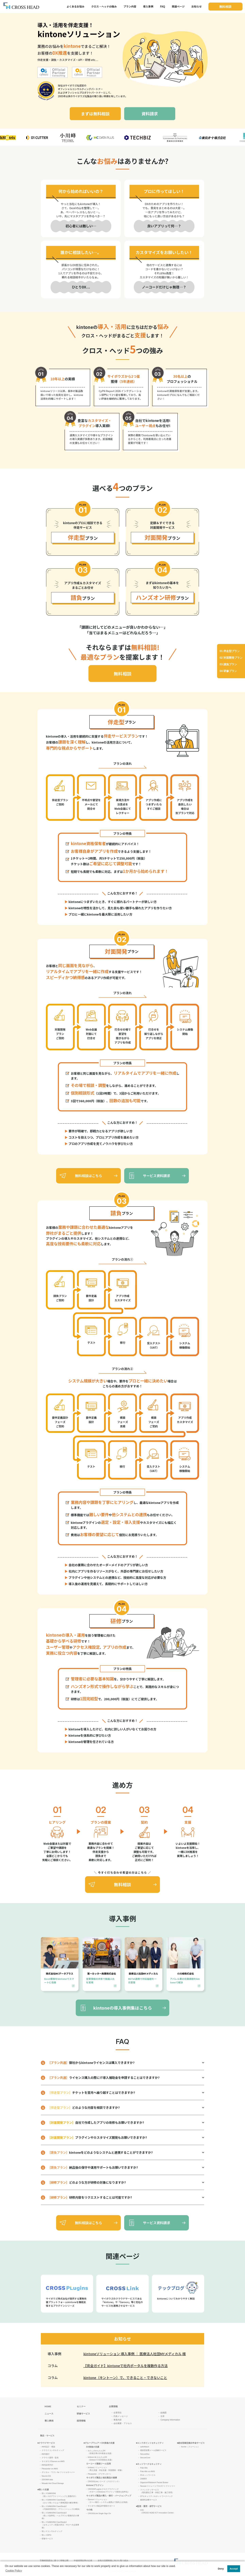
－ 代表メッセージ (119, 2416)
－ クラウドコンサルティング (51, 2450)
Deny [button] (221, 2568)
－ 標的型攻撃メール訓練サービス (152, 2450)
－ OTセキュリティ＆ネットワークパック (155, 2496)
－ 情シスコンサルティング (50, 2531)
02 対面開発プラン (231, 657)
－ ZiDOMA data (46, 2480)
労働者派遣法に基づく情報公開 (54, 2560)
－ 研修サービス (46, 2539)
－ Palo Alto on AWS (146, 2471)
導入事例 (148, 6)
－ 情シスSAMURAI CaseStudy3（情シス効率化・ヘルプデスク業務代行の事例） (59, 2515)
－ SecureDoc (143, 2454)
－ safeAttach (143, 2447)
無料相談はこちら (88, 1175)
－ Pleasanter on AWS (48, 2469)
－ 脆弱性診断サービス (147, 2500)
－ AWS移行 (44, 2454)
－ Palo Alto (143, 2468)
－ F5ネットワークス (147, 2475)
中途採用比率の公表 (83, 2560)
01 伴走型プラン (230, 651)
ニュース (49, 2413)
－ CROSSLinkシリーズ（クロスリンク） (102, 2481)
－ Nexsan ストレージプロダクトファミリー (156, 2486)
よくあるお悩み (75, 6)
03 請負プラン (228, 664)
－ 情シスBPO (45, 2535)
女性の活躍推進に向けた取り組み (113, 2560)
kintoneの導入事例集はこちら (122, 2008)
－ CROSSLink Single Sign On (98, 2513)
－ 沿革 (161, 2416)
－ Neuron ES (45, 2476)
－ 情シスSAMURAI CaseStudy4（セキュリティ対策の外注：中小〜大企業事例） (59, 2525)
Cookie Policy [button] (13, 2570)
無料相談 (225, 6)
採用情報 (81, 2420)
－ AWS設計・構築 (47, 2447)
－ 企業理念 (116, 2412)
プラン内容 (130, 6)
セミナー (81, 2406)
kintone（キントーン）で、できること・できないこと (125, 2377)
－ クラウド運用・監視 (49, 2458)
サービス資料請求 (156, 1175)
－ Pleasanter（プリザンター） (98, 2474)
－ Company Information (169, 2420)
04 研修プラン (228, 671)
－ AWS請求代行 (46, 2465)
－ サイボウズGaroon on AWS (51, 2461)
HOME (48, 2406)
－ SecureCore (144, 2458)
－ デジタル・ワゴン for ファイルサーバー (57, 2472)
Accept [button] (234, 2568)
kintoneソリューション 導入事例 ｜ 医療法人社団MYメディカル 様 (134, 2353)
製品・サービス (47, 2435)
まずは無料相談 (95, 114)
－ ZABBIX (142, 2479)
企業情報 (113, 2406)
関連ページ (178, 6)
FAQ (162, 6)
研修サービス (83, 2413)
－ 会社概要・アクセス (121, 2423)
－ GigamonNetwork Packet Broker (153, 2482)
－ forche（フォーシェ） (189, 2447)
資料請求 (150, 114)
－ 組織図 (162, 2412)
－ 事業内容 (116, 2420)
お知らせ (196, 6)
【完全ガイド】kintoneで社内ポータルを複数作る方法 (125, 2365)
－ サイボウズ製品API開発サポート (100, 2506)
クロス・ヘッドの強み (104, 6)
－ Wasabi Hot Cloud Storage (51, 2483)
